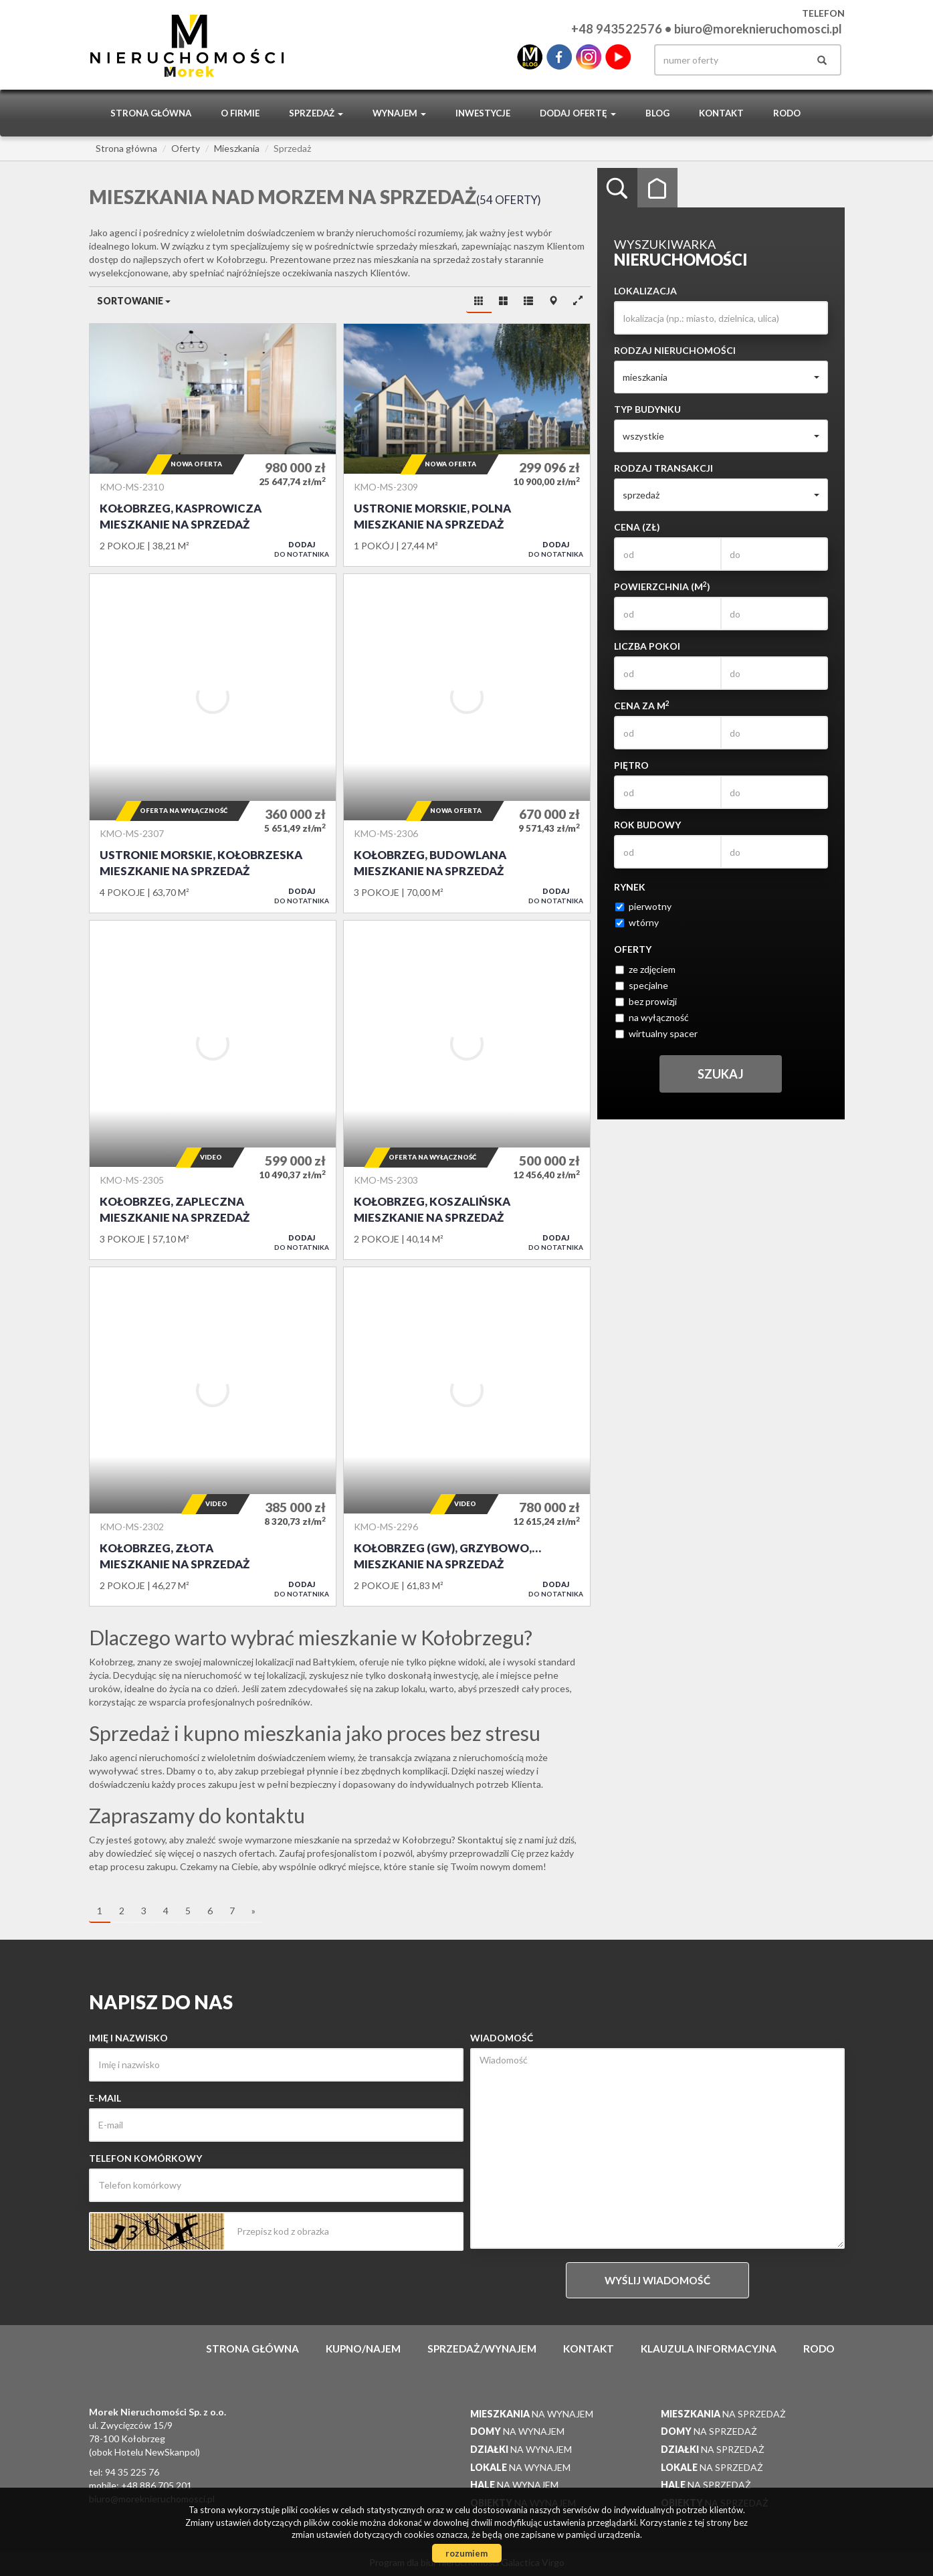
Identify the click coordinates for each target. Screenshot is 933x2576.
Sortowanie (134, 300)
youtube (618, 57)
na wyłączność (652, 1017)
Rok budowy (647, 824)
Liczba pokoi (647, 646)
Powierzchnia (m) (662, 586)
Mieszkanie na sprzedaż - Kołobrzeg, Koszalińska (467, 1090)
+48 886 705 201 (156, 2485)
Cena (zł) (637, 527)
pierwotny (643, 906)
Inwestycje (482, 113)
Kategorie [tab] (657, 188)
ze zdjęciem (645, 969)
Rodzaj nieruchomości (675, 350)
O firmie (240, 113)
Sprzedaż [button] (316, 113)
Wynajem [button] (399, 113)
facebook (559, 57)
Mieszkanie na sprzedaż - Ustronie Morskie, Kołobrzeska (213, 743)
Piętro (631, 765)
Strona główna (150, 113)
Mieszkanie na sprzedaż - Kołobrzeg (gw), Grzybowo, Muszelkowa (467, 1436)
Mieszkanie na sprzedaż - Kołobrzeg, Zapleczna (213, 1090)
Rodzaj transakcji (663, 468)
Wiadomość (501, 2037)
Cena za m (641, 705)
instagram (588, 57)
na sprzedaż (723, 2413)
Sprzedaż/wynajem (481, 2348)
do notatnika (301, 549)
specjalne (641, 985)
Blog (657, 113)
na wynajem (531, 2413)
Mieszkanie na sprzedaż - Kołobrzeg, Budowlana (467, 743)
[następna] (253, 1911)
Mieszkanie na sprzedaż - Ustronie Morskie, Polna (467, 445)
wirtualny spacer (656, 1033)
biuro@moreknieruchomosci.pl (758, 28)
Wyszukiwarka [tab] (617, 188)
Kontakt (721, 113)
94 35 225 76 (132, 2472)
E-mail (105, 2098)
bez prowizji (646, 1001)
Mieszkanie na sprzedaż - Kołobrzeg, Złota (213, 1436)
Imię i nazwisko (128, 2037)
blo (529, 57)
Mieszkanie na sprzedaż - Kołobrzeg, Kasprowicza (213, 445)
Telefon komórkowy (145, 2158)
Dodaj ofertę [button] (578, 113)
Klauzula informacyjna (708, 2348)
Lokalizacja (645, 290)
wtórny (637, 922)
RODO (787, 113)
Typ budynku (647, 409)
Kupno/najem (363, 2348)
